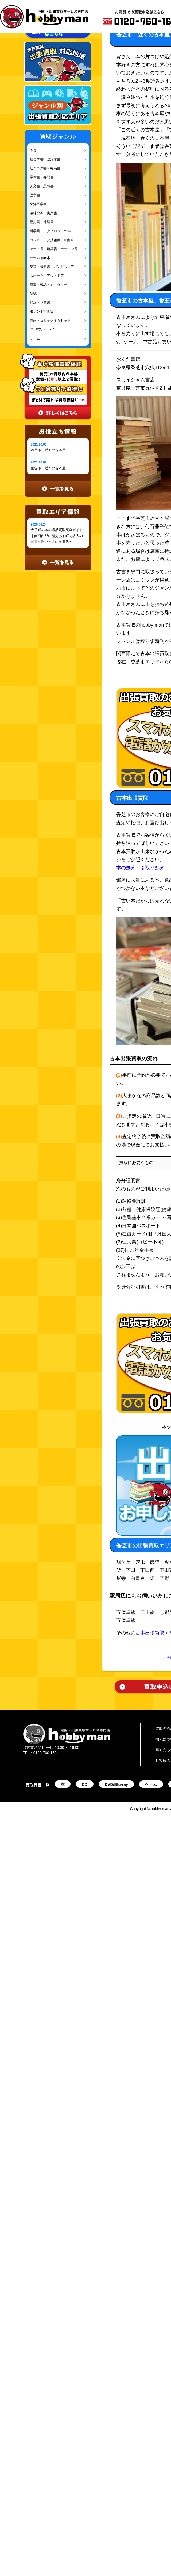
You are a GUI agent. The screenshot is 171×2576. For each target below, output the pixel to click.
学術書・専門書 (42, 177)
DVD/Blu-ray (116, 1784)
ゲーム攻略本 (40, 258)
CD (85, 1784)
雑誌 (33, 294)
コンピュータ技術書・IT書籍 (52, 240)
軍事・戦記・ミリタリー (48, 285)
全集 (33, 150)
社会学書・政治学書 (45, 159)
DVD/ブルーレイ (42, 329)
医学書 (35, 195)
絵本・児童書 (40, 303)
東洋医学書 (38, 204)
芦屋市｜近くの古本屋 (48, 450)
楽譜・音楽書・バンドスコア (52, 267)
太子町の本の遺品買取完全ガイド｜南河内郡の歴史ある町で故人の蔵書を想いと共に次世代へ (57, 536)
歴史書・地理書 (42, 222)
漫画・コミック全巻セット (50, 320)
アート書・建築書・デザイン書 (53, 249)
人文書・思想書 (42, 186)
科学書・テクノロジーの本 (50, 231)
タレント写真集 (42, 311)
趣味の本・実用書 (43, 213)
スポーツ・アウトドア (47, 276)
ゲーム (35, 338)
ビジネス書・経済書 (45, 168)
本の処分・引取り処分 (140, 867)
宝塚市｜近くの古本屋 (48, 468)
